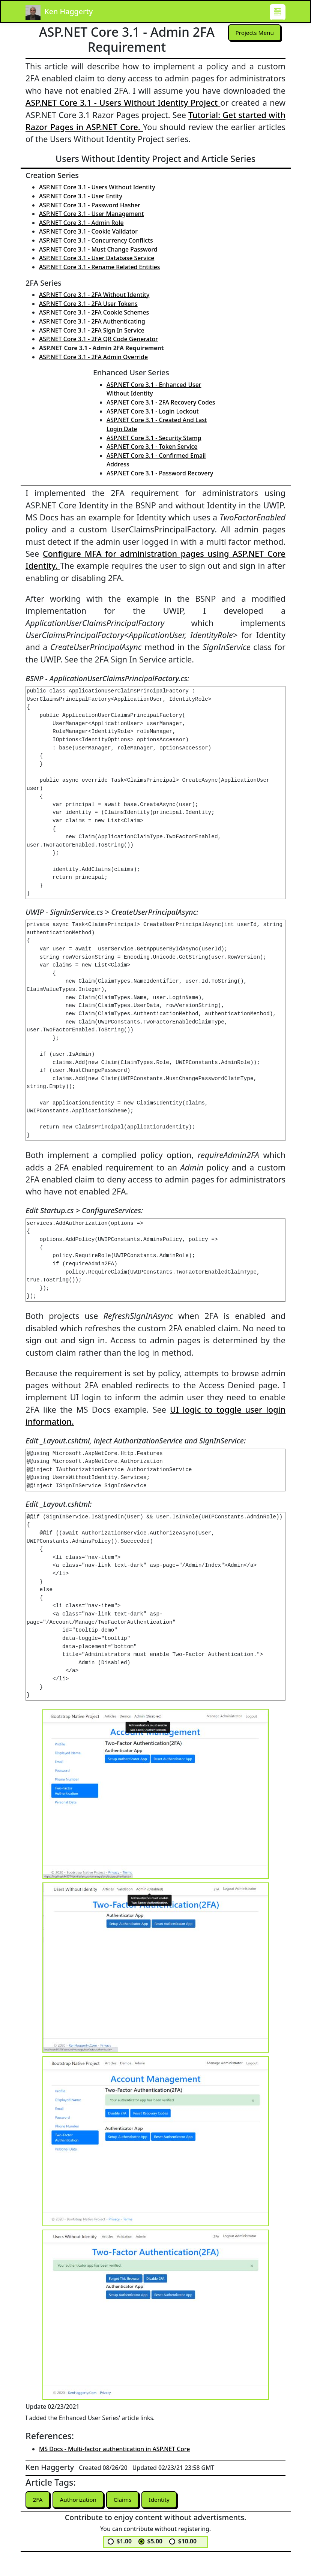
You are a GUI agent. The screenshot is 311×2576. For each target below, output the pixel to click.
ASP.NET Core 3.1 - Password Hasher (89, 205)
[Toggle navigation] (277, 12)
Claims (125, 2499)
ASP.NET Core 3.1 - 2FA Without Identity (94, 295)
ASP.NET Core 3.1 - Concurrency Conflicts (96, 240)
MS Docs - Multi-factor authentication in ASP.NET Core (114, 2449)
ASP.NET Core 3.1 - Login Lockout (153, 411)
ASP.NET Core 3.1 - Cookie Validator (88, 231)
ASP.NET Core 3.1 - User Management (91, 214)
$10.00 (187, 2541)
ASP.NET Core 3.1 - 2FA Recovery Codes (161, 402)
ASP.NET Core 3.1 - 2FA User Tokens (88, 304)
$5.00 (154, 2541)
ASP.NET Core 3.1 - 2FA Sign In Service (91, 330)
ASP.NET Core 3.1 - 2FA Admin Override (93, 357)
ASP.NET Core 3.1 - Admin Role (81, 223)
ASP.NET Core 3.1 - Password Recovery (160, 473)
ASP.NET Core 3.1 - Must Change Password (98, 249)
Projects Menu (253, 32)
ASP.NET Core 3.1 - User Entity (80, 196)
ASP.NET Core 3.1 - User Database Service (96, 258)
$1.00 (123, 2541)
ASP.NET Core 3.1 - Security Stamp (154, 438)
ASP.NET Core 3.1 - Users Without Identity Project (123, 102)
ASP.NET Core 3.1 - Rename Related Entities (99, 267)
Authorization (80, 2499)
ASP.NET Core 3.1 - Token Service (152, 446)
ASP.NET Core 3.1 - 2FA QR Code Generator (98, 339)
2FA (38, 2499)
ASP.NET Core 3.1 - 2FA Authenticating (92, 321)
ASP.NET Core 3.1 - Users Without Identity (97, 187)
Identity (163, 2499)
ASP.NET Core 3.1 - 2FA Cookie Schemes (94, 312)
